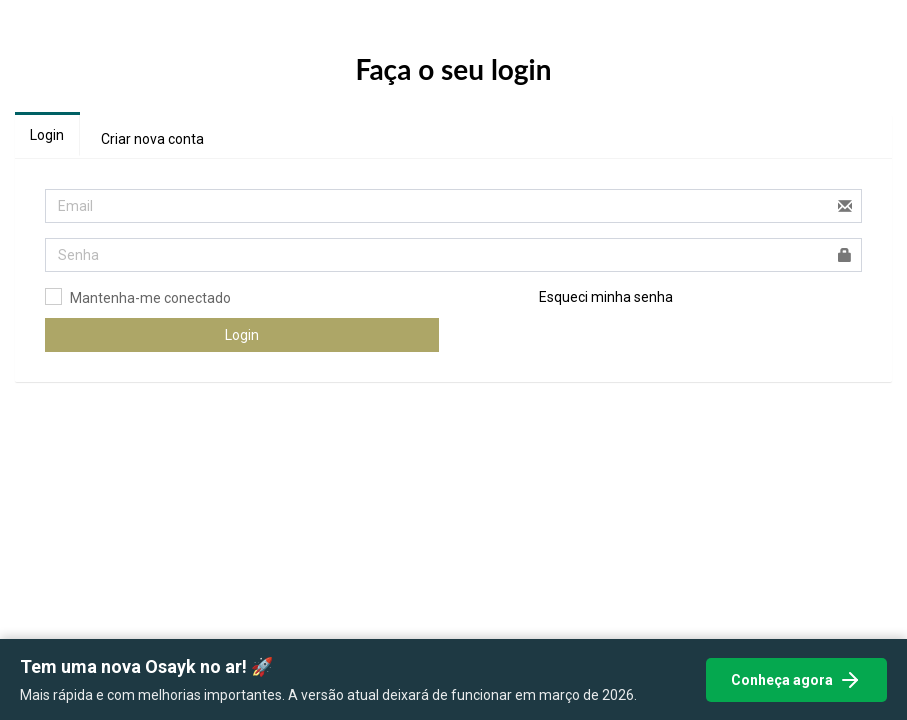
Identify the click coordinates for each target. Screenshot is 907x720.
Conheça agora (796, 680)
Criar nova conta (152, 139)
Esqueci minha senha (606, 297)
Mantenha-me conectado (150, 298)
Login (47, 135)
